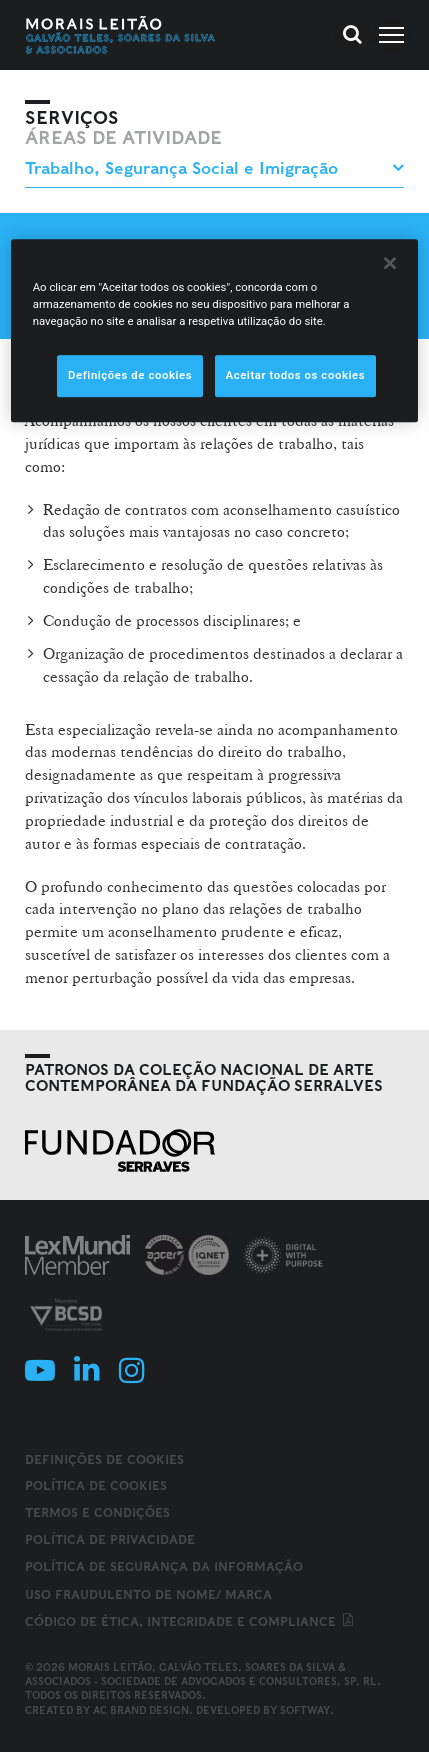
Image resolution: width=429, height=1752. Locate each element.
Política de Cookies (96, 1485)
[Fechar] (390, 263)
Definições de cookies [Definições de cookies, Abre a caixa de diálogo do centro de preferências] (130, 375)
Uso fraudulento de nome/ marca (148, 1594)
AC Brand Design (141, 1710)
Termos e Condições (97, 1512)
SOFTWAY (305, 1710)
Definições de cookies (104, 1460)
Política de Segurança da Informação (164, 1566)
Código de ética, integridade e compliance (190, 1621)
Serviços (72, 118)
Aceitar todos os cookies (296, 375)
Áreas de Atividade (123, 138)
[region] (215, 330)
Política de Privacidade (110, 1539)
